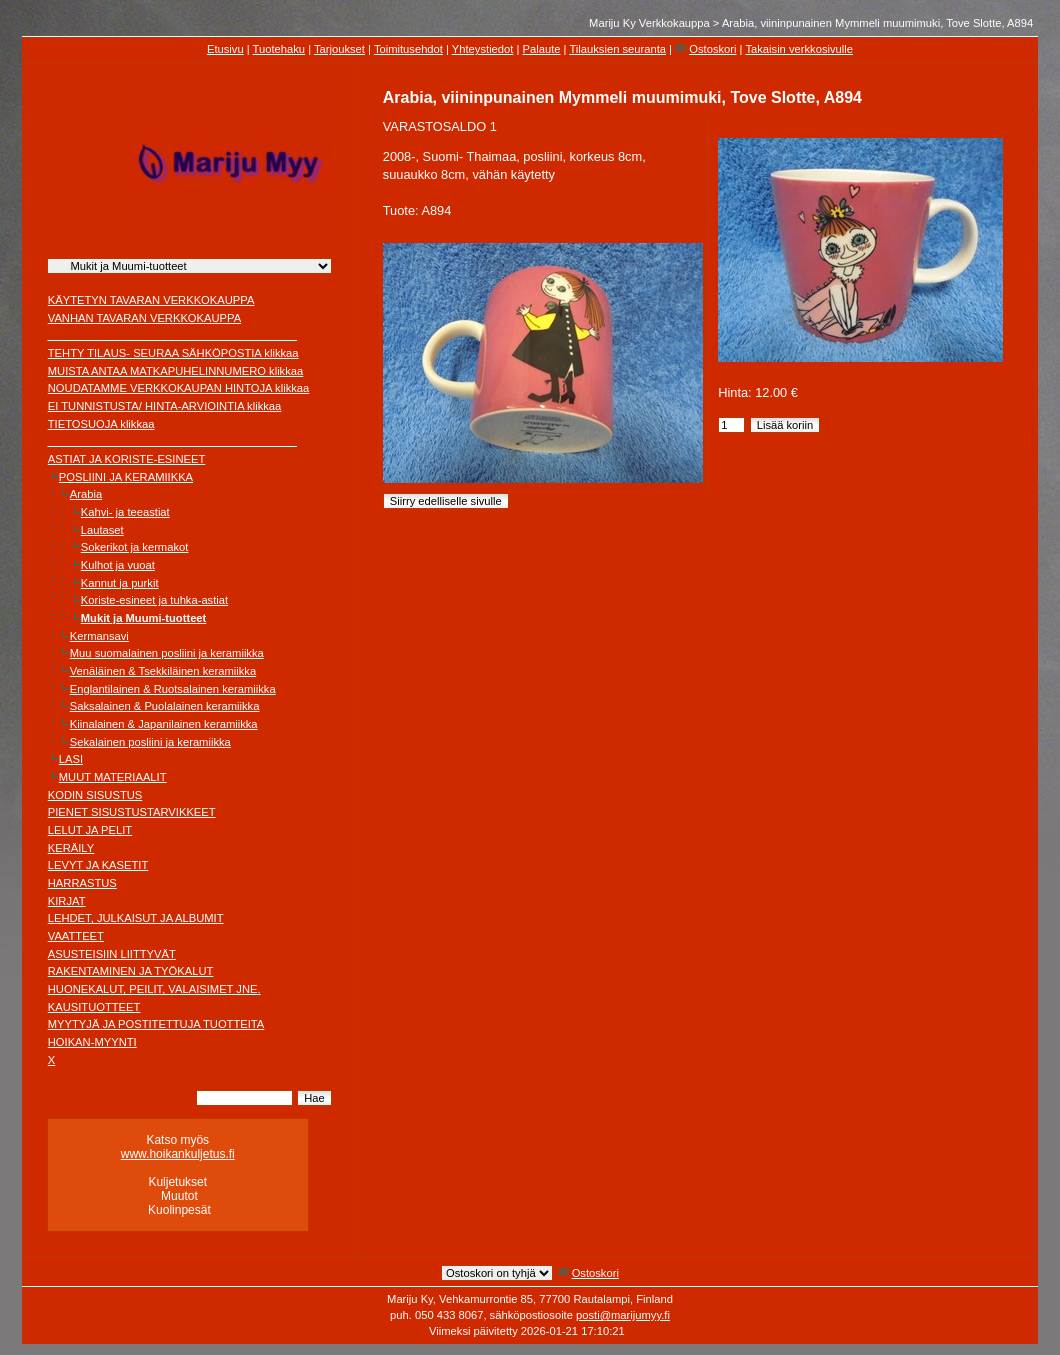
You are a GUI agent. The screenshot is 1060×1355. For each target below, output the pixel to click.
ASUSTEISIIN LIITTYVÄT (112, 954)
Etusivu (225, 49)
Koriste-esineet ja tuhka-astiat (154, 600)
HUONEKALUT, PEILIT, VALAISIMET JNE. (154, 989)
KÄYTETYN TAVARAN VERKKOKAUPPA (151, 300)
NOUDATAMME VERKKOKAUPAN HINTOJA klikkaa (179, 388)
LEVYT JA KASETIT (98, 865)
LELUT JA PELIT (90, 830)
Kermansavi (99, 636)
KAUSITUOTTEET (94, 1007)
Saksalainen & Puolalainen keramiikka (165, 706)
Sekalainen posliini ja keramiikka (150, 742)
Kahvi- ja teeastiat (125, 512)
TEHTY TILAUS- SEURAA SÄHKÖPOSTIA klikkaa (173, 353)
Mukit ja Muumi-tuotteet (144, 618)
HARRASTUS (82, 883)
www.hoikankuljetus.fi (178, 1154)
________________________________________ (172, 335)
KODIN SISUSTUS (95, 795)
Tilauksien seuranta (617, 49)
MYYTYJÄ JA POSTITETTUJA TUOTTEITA (156, 1024)
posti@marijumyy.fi (623, 1315)
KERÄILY (71, 848)
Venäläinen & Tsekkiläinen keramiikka (163, 671)
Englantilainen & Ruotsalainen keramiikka (173, 689)
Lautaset (102, 530)
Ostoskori (712, 49)
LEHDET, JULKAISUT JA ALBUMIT (136, 918)
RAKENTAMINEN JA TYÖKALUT (131, 971)
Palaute (542, 49)
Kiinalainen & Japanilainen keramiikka (164, 724)
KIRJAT (67, 901)
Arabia (86, 494)
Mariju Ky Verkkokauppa (649, 23)
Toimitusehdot (408, 49)
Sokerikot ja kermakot (135, 547)
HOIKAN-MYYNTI (92, 1042)
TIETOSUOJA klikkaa (101, 424)
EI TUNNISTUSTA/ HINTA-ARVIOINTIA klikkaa (165, 406)
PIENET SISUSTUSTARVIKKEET (132, 812)
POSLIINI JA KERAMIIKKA (126, 477)
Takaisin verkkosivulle (799, 49)
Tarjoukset (339, 49)
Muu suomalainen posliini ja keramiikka (167, 653)
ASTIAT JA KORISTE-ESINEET (127, 459)
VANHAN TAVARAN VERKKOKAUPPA (144, 318)
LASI (71, 759)
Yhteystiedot (483, 49)
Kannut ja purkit (120, 583)
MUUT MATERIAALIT (113, 777)
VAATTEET (76, 936)
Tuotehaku (279, 49)
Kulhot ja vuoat (118, 565)
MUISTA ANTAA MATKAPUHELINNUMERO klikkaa (176, 371)
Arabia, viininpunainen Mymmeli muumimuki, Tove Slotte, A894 (877, 23)
